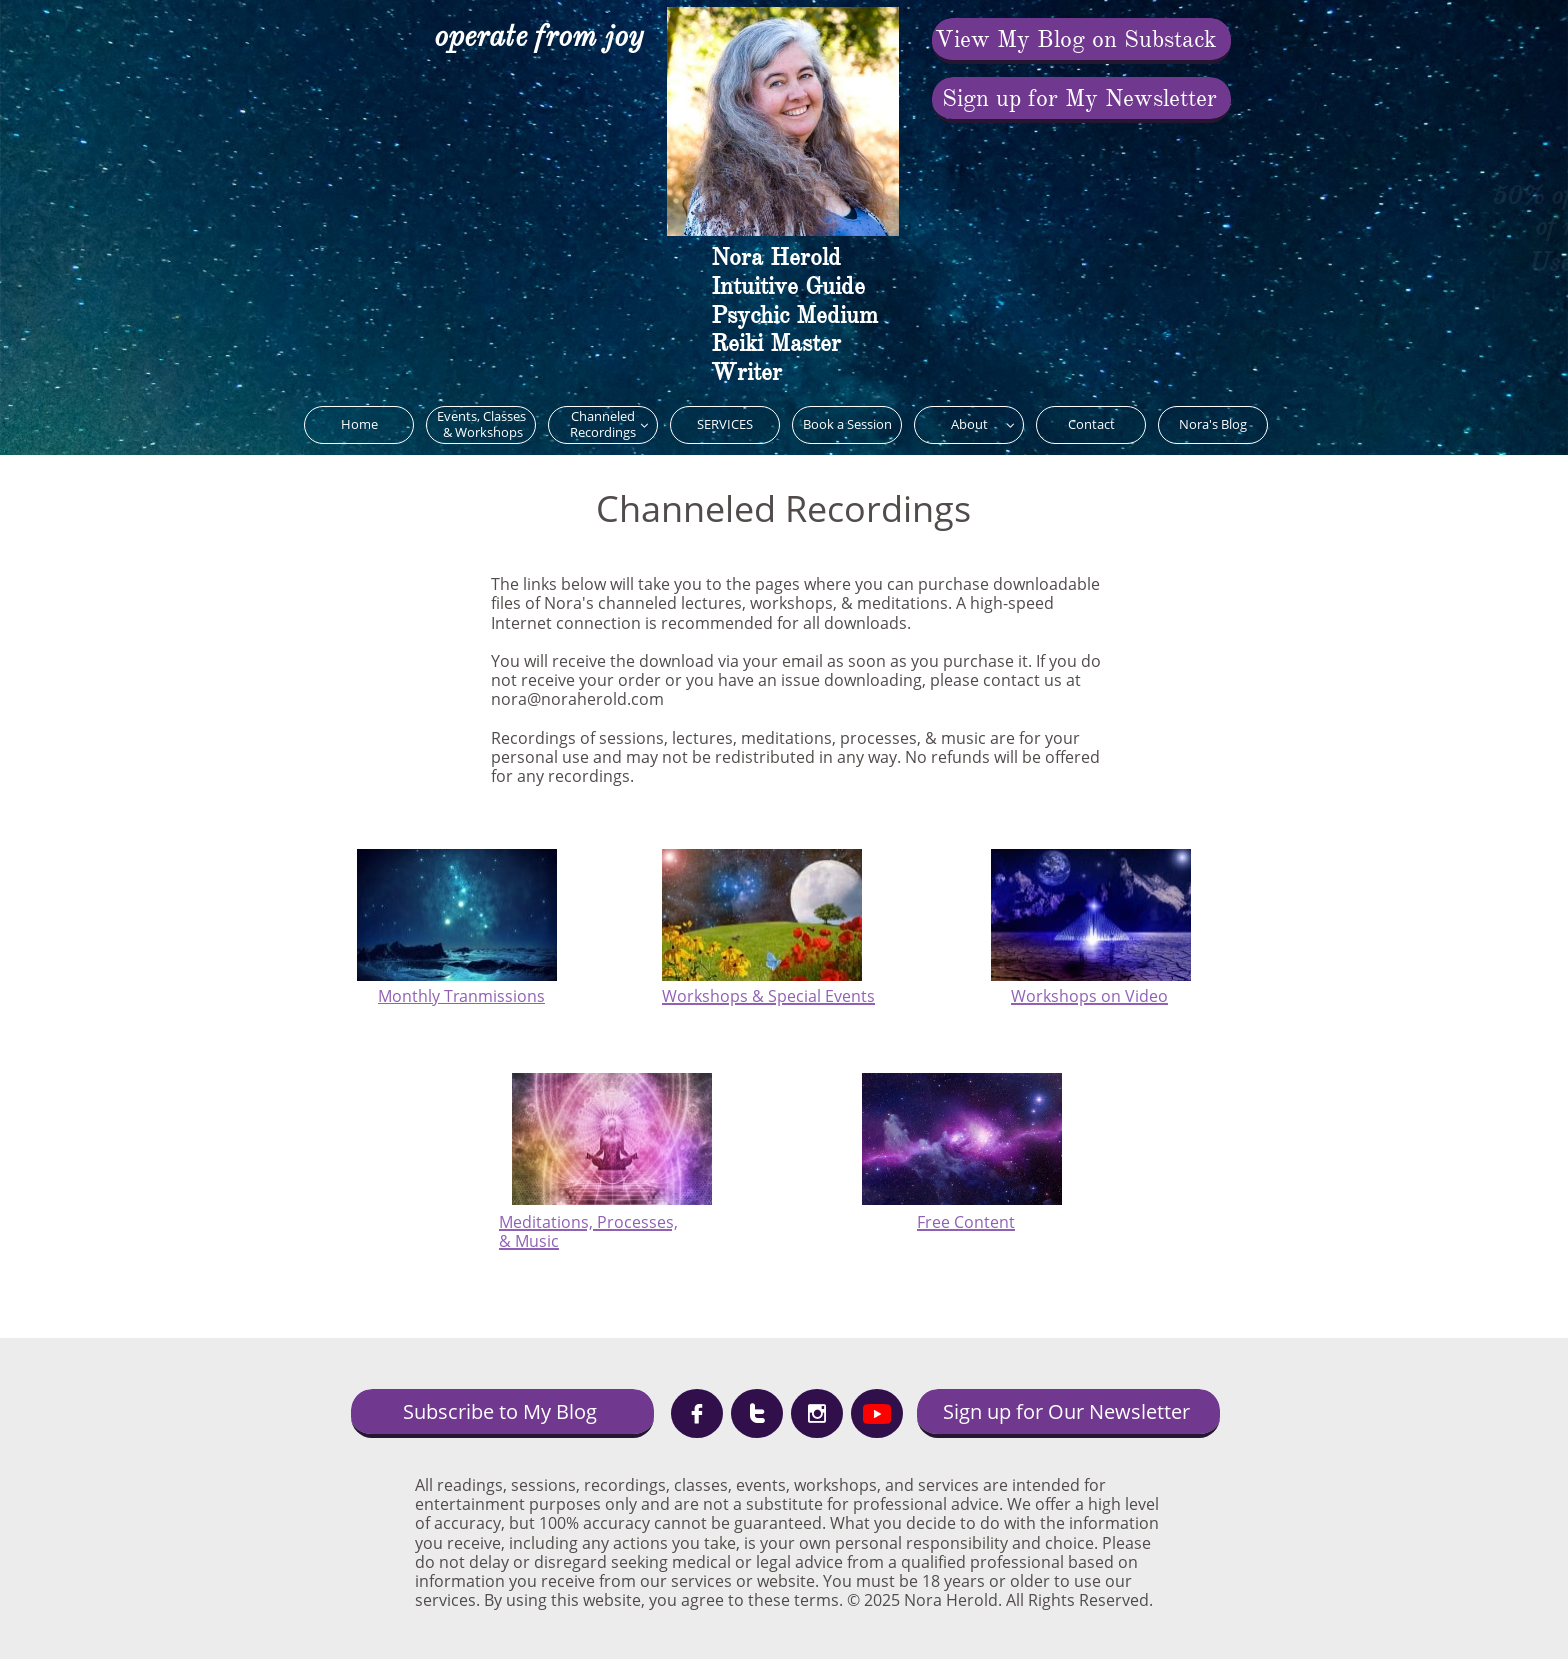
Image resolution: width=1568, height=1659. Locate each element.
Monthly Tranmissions (461, 996)
